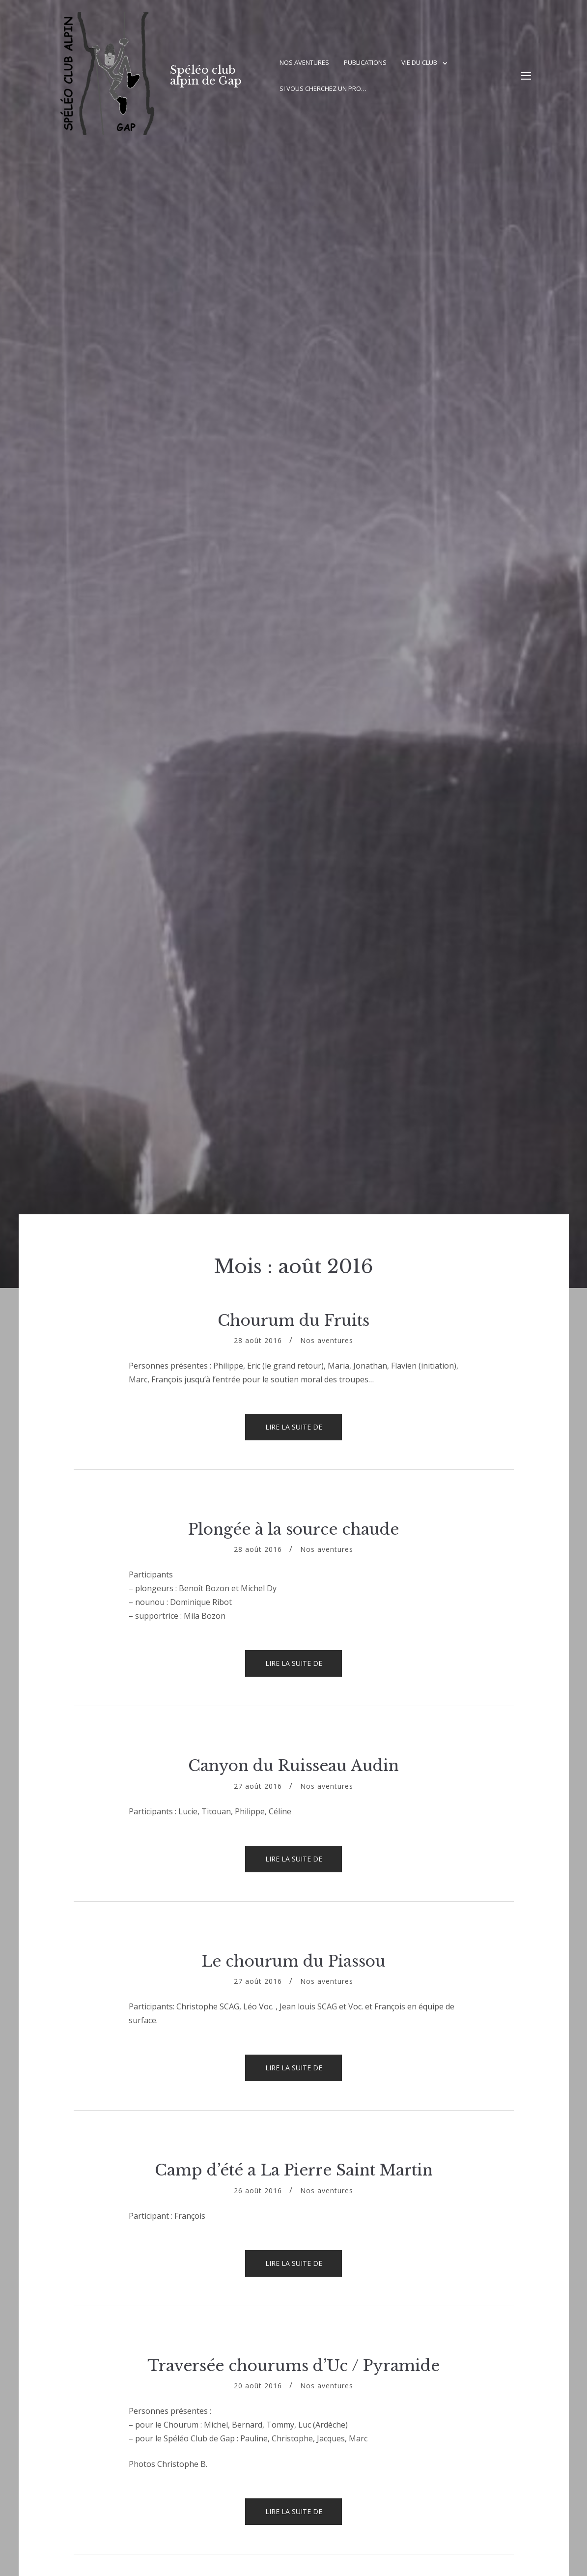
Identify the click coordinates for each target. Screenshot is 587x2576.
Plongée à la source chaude (293, 1529)
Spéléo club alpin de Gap (206, 75)
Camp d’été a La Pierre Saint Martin (294, 2170)
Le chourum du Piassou (293, 1961)
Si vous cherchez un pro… (323, 88)
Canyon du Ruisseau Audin (293, 1765)
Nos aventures (304, 62)
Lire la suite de (303, 1431)
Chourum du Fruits (293, 1320)
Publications (365, 62)
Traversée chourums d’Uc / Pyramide (293, 2365)
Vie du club (419, 62)
